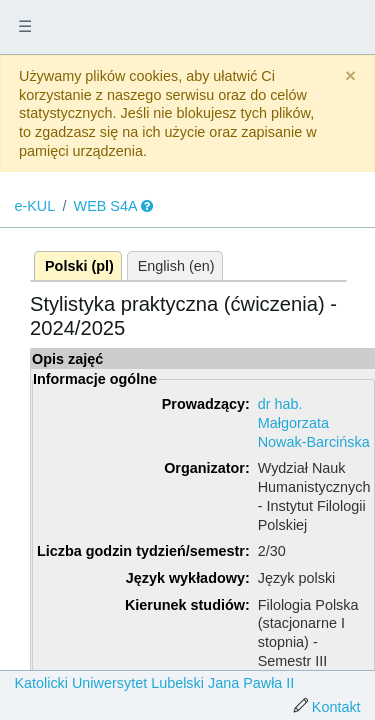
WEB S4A (106, 206)
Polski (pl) (79, 266)
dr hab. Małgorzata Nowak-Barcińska (314, 422)
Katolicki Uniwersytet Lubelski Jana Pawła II (154, 683)
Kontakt (336, 707)
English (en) (176, 266)
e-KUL (34, 206)
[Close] (350, 76)
